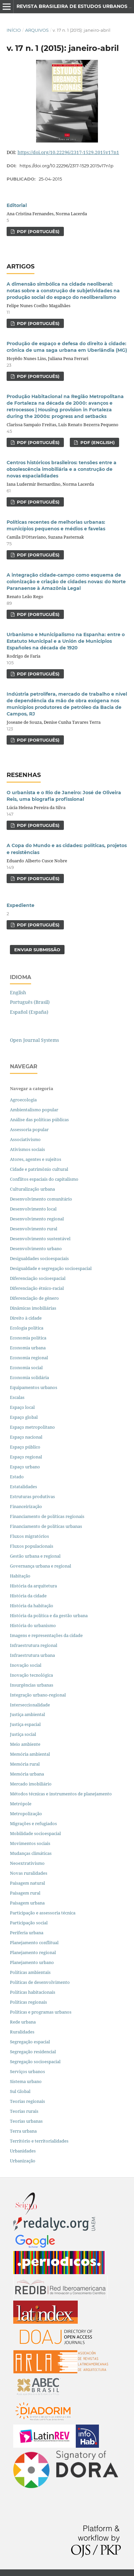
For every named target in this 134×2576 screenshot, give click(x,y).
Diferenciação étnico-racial (37, 1288)
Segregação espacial (30, 2042)
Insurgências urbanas (31, 1685)
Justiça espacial (25, 1724)
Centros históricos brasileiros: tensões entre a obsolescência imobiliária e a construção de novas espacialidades (61, 469)
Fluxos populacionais (31, 1546)
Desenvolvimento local (34, 1209)
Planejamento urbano (32, 1962)
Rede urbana (23, 2022)
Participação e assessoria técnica (42, 1913)
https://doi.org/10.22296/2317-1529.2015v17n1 (68, 152)
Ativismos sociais (28, 1149)
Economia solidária (29, 1377)
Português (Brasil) (30, 1002)
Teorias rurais (24, 2111)
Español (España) (29, 1012)
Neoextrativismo (27, 1863)
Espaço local (22, 1407)
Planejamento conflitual (34, 1942)
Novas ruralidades (28, 1873)
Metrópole (20, 1804)
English (18, 992)
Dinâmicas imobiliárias (33, 1308)
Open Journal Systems (34, 1040)
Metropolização (26, 1814)
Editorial (17, 205)
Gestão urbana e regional (35, 1556)
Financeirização (26, 1506)
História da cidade (28, 1596)
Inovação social (25, 1665)
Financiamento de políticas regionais (47, 1516)
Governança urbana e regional (40, 1566)
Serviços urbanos (27, 2071)
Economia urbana (28, 1348)
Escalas (17, 1397)
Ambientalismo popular (34, 1110)
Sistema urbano (26, 2081)
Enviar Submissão (37, 949)
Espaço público (25, 1447)
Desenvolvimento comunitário (41, 1199)
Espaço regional (26, 1457)
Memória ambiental (30, 1754)
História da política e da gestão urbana (49, 1615)
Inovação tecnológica (31, 1675)
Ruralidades (22, 2032)
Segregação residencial (33, 2052)
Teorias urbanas (26, 2121)
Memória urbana (27, 1774)
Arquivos (37, 30)
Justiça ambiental (27, 1714)
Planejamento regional (33, 1952)
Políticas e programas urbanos (40, 2012)
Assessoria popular (29, 1129)
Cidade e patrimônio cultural (39, 1169)
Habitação (20, 1576)
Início (14, 30)
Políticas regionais (28, 2002)
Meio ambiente (25, 1744)
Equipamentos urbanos (33, 1387)
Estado (17, 1477)
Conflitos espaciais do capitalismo (44, 1179)
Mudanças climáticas (31, 1853)
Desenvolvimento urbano (36, 1248)
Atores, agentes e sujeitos (35, 1159)
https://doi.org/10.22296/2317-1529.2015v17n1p (66, 165)
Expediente (20, 905)
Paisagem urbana (27, 1903)
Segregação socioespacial (35, 2062)
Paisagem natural (27, 1883)
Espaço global (24, 1417)
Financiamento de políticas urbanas (46, 1526)
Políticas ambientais (30, 1972)
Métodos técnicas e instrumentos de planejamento (61, 1794)
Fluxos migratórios (29, 1536)
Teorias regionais (27, 2101)
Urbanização (22, 2161)
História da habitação (31, 1606)
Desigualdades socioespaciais (40, 1258)
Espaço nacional (26, 1437)
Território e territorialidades (39, 2141)
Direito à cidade (26, 1318)
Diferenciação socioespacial (38, 1278)
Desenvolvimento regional (37, 1219)
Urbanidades (23, 2151)
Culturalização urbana (32, 1189)
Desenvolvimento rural (33, 1229)
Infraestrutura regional (33, 1645)
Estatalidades (23, 1487)
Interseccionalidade (30, 1705)
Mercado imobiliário (31, 1784)
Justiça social (23, 1734)
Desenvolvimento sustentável (40, 1239)
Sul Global (20, 2091)
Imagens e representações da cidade (46, 1635)
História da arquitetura (33, 1586)
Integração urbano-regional (38, 1695)
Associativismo (25, 1139)
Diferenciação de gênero (34, 1298)
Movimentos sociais (30, 1843)
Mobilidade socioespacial (35, 1833)
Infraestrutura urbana (32, 1655)
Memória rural (25, 1764)
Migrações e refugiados (33, 1823)
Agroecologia (24, 1100)
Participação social (29, 1923)
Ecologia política (26, 1328)
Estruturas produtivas (32, 1496)
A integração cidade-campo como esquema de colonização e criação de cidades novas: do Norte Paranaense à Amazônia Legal (66, 581)
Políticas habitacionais (32, 1992)
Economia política (28, 1338)
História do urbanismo (33, 1625)
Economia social (27, 1367)
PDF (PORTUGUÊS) (38, 231)
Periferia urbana (26, 1933)
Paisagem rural (25, 1893)
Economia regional (29, 1358)
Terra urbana (23, 2131)
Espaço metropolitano (32, 1427)
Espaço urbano (25, 1467)
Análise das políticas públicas (39, 1120)
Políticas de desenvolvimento (40, 1982)
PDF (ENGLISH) (97, 442)
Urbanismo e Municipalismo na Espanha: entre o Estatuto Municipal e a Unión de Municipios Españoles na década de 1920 (66, 641)
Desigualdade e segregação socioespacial (51, 1268)
